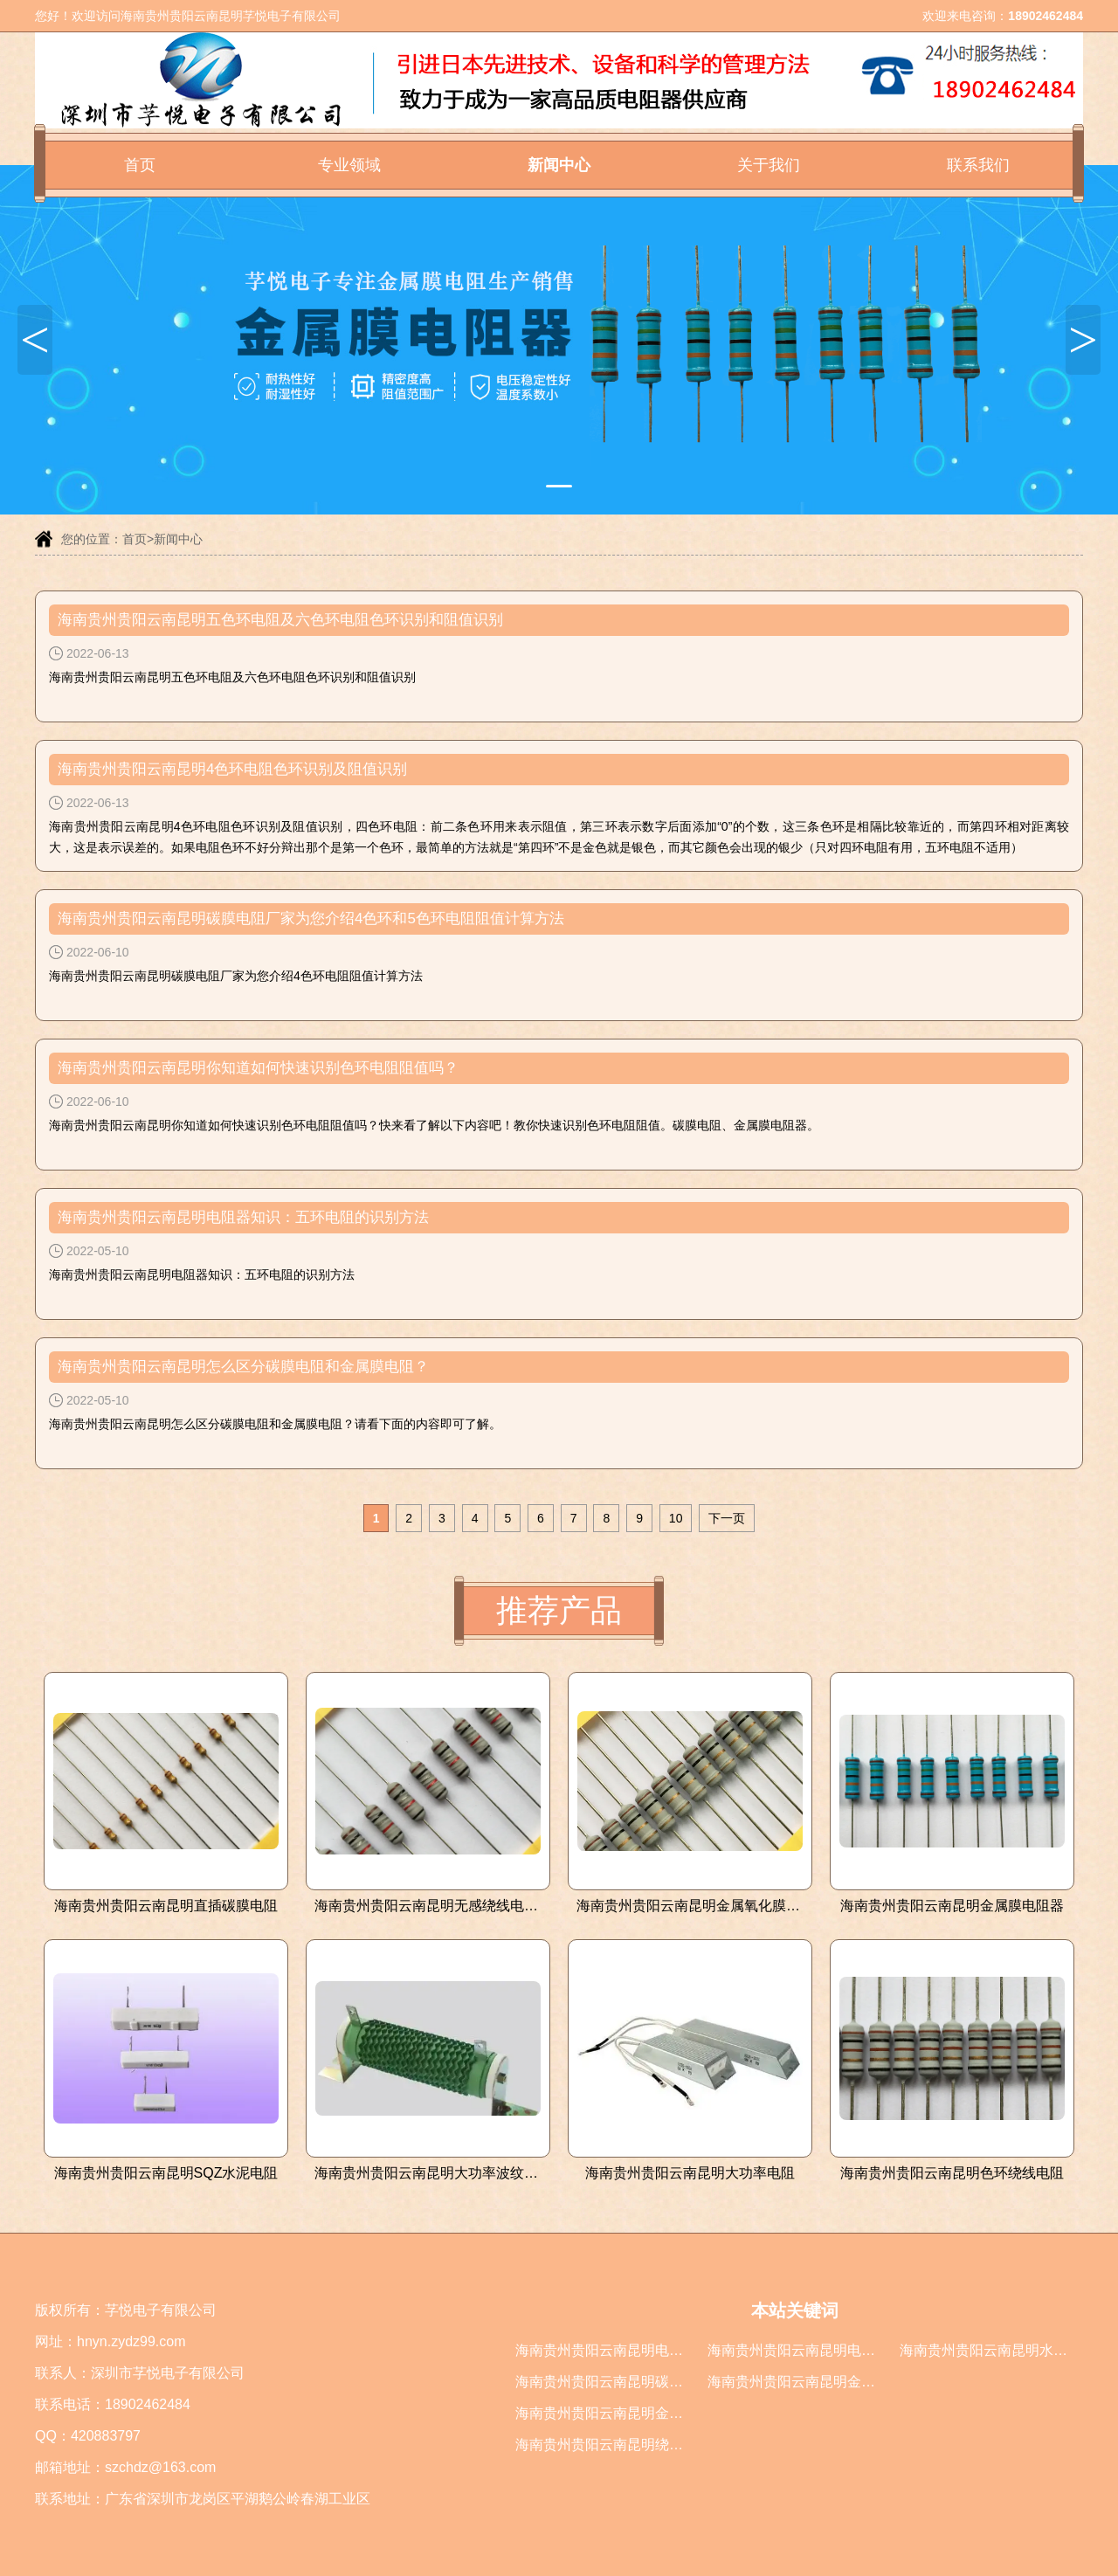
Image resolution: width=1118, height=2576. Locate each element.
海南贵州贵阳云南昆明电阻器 (798, 2350)
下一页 (726, 1518)
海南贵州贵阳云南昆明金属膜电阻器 (819, 2381)
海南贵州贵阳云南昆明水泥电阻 (997, 2350)
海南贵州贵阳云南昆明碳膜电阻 (613, 2381)
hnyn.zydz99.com (131, 2341)
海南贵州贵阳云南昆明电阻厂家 (613, 2350)
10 (676, 1518)
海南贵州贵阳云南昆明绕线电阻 (613, 2444)
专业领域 (349, 165)
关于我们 (768, 165)
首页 (139, 165)
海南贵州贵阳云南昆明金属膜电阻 (620, 2413)
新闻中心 (559, 165)
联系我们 (978, 165)
